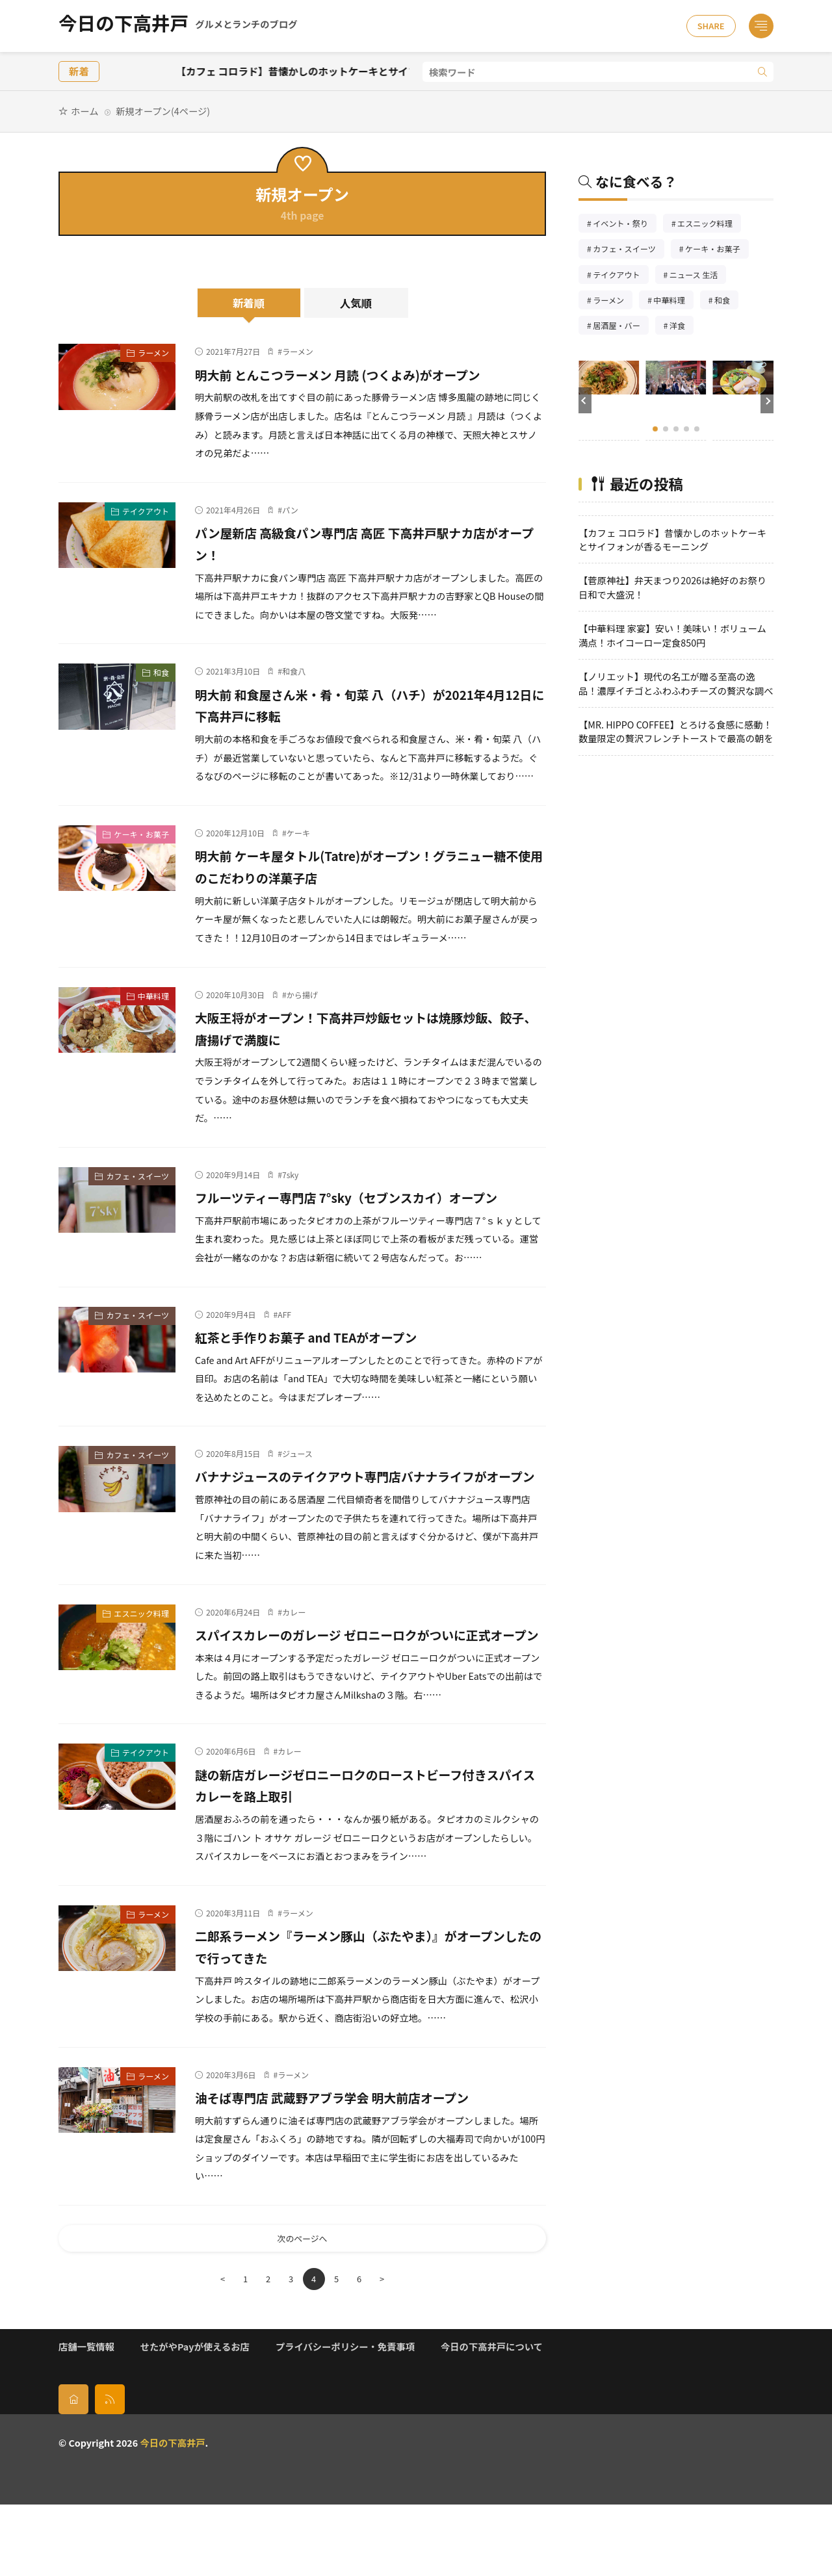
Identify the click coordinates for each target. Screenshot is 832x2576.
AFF (284, 1335)
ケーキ (298, 832)
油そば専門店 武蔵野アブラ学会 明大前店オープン (359, 2162)
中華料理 (153, 995)
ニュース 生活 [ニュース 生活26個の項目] (698, 276)
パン (290, 509)
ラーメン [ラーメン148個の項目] (612, 301)
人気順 (356, 303)
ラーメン (153, 352)
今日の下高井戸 (177, 26)
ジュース (297, 1475)
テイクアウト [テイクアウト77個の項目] (620, 276)
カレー (294, 1655)
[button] (585, 400)
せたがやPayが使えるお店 (195, 2418)
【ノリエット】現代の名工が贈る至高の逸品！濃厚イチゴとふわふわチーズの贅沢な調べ (676, 683)
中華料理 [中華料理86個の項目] (673, 301)
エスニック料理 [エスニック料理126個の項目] (709, 224)
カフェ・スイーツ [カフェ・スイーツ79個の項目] (628, 250)
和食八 (294, 670)
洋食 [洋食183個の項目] (682, 326)
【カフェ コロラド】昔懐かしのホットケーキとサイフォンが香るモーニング (387, 71)
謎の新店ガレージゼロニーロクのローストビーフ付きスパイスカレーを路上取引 (370, 1850)
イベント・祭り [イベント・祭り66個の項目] (624, 224)
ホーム (84, 111)
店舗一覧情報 (86, 2418)
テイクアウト (145, 511)
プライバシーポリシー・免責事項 (345, 2418)
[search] (762, 72)
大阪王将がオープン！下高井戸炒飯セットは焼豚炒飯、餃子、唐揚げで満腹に (363, 1027)
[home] (73, 2471)
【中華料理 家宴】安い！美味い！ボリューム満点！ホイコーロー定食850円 (672, 635)
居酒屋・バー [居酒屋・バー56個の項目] (621, 326)
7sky (290, 1174)
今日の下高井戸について (492, 2418)
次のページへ (302, 2306)
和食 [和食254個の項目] (726, 301)
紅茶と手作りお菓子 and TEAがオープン (328, 1358)
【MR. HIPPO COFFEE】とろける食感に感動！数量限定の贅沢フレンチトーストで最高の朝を (676, 731)
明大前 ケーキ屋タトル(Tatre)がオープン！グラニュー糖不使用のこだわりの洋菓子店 (367, 865)
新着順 (249, 303)
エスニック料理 (141, 1656)
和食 (161, 672)
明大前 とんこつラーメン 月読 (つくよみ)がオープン (366, 373)
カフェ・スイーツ (137, 1175)
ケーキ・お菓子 (141, 834)
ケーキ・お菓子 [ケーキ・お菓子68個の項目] (717, 250)
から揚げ (302, 994)
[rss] (110, 2471)
